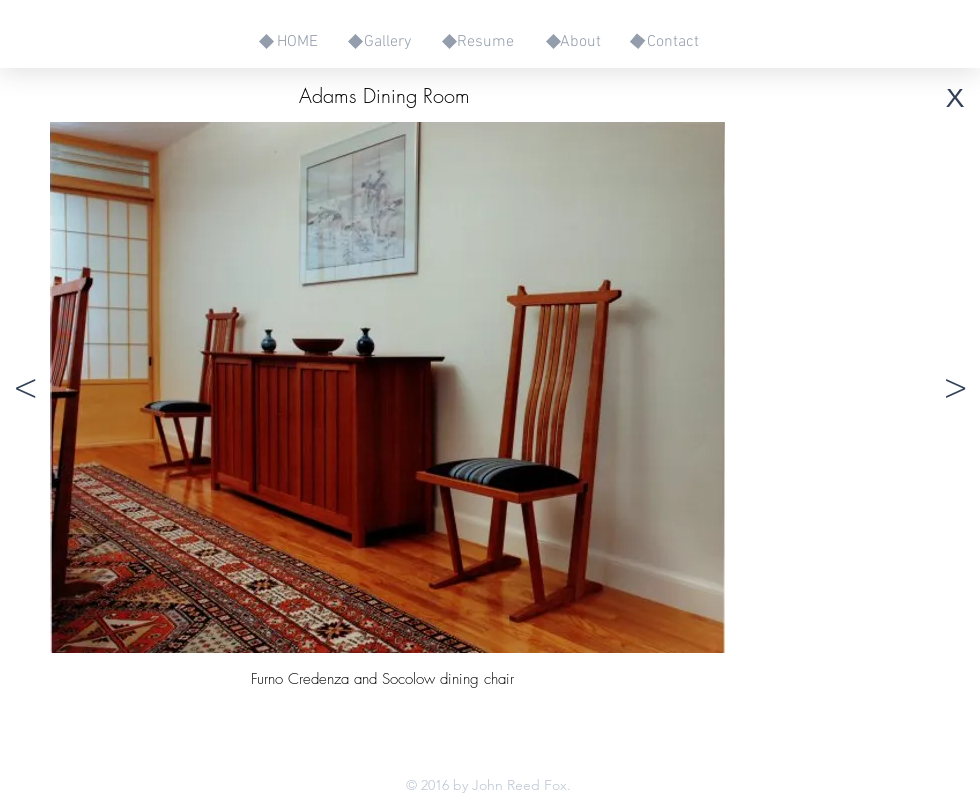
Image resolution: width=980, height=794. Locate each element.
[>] (955, 387)
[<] (25, 387)
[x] (955, 94)
